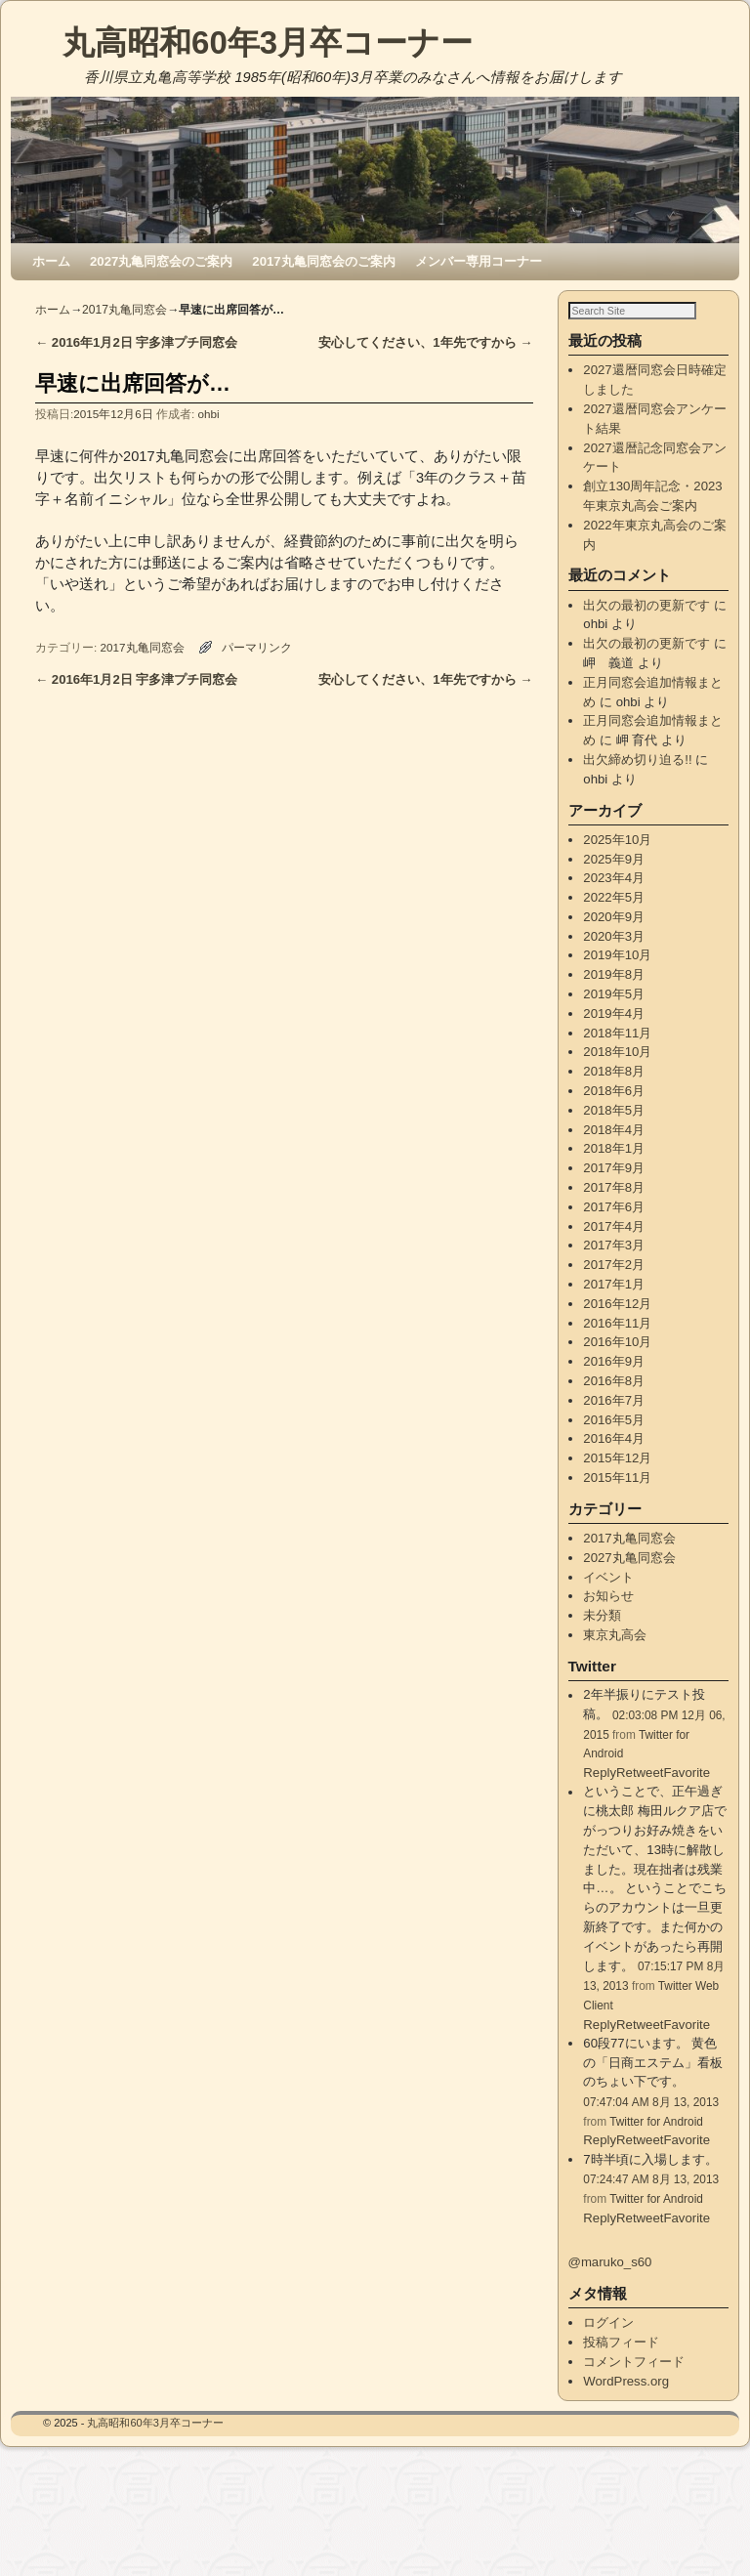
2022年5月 (614, 917)
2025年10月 (617, 860)
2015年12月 (617, 1478)
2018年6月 (614, 1111)
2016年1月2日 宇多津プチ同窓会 (136, 342)
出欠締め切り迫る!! (637, 780)
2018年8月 (614, 1091)
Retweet (639, 2237)
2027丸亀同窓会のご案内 (161, 261)
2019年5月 (614, 1014)
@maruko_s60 (610, 2282)
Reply (599, 2237)
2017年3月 (614, 1265)
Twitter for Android (656, 2141)
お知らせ (608, 1616)
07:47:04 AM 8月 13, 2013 (651, 2123)
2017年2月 (614, 1285)
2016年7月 (614, 1421)
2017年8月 (614, 1208)
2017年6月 (614, 1227)
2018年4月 (614, 1149)
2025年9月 (614, 878)
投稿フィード (621, 2362)
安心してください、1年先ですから (425, 342)
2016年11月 (617, 1342)
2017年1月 (614, 1304)
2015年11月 (617, 1498)
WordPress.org (626, 2400)
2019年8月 (614, 995)
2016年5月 (614, 1439)
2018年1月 (614, 1168)
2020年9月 (614, 937)
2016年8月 (614, 1401)
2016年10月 (617, 1362)
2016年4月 (614, 1459)
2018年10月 (617, 1072)
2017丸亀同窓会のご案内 (323, 261)
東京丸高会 (614, 1655)
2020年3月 (614, 956)
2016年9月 (614, 1381)
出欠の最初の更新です (646, 624)
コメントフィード (634, 2382)
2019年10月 (617, 975)
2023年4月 (614, 898)
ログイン (608, 2343)
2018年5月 (614, 1130)
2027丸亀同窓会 (629, 1578)
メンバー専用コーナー (478, 261)
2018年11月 (617, 1052)
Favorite (686, 2237)
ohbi (209, 413)
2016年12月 (617, 1324)
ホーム (51, 261)
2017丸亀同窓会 (124, 310)
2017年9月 (614, 1188)
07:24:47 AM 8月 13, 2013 (651, 2200)
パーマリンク (257, 647)
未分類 (602, 1635)
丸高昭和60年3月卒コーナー (267, 42)
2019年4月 (614, 1034)
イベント (608, 1596)
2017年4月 (614, 1246)
